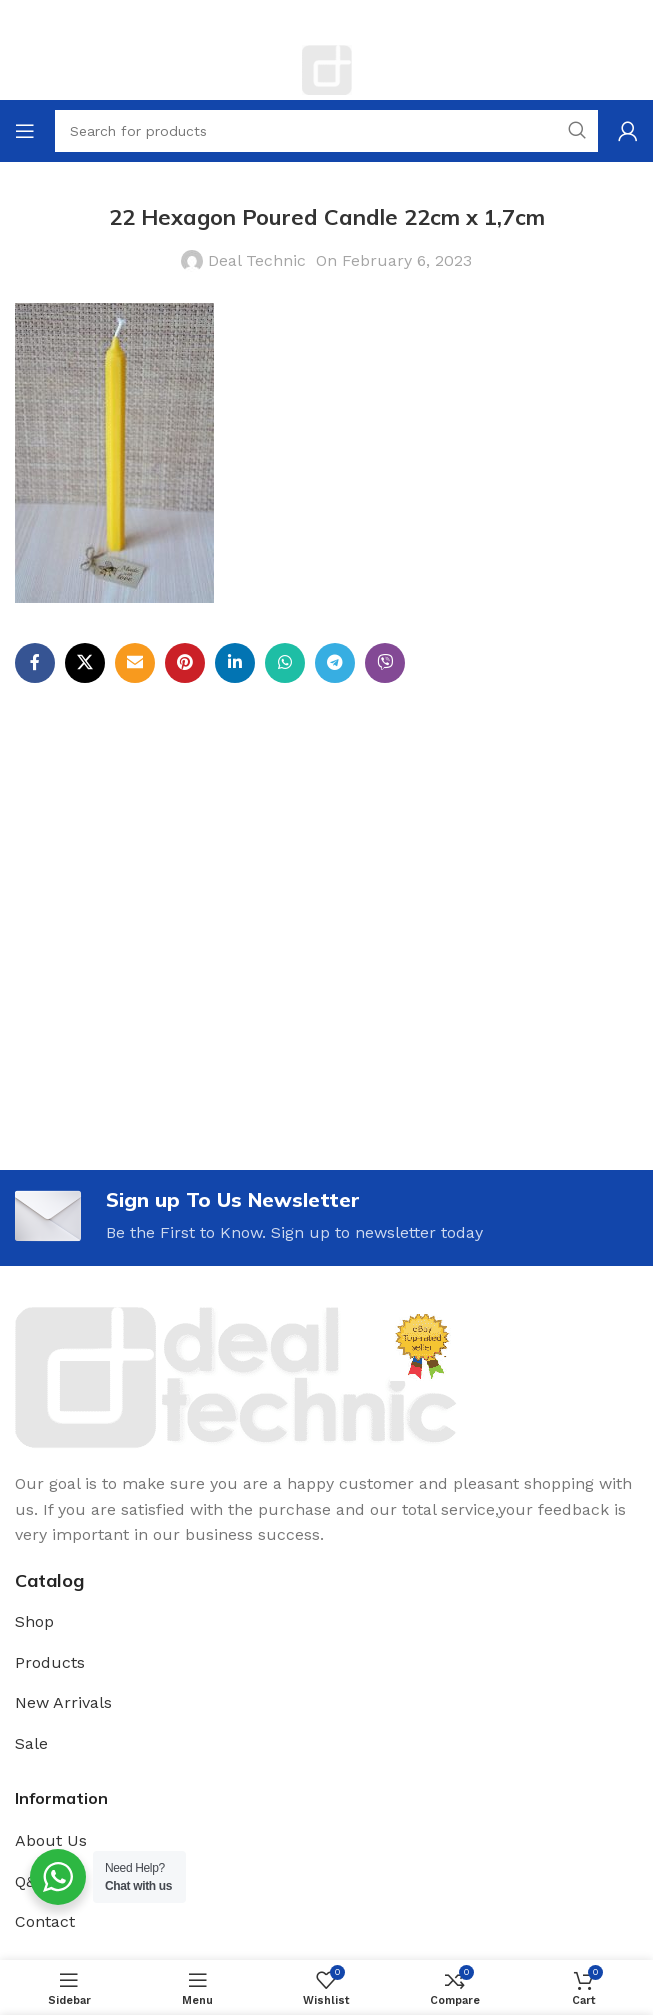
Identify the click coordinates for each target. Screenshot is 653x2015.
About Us (51, 1840)
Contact (45, 1921)
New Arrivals (63, 1702)
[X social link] (85, 663)
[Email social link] (135, 663)
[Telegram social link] (335, 663)
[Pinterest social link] (185, 663)
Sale (31, 1743)
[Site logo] (327, 68)
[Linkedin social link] (235, 663)
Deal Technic (257, 260)
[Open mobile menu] (25, 131)
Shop (34, 1621)
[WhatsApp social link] (285, 663)
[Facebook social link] (35, 663)
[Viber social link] (385, 663)
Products (50, 1662)
